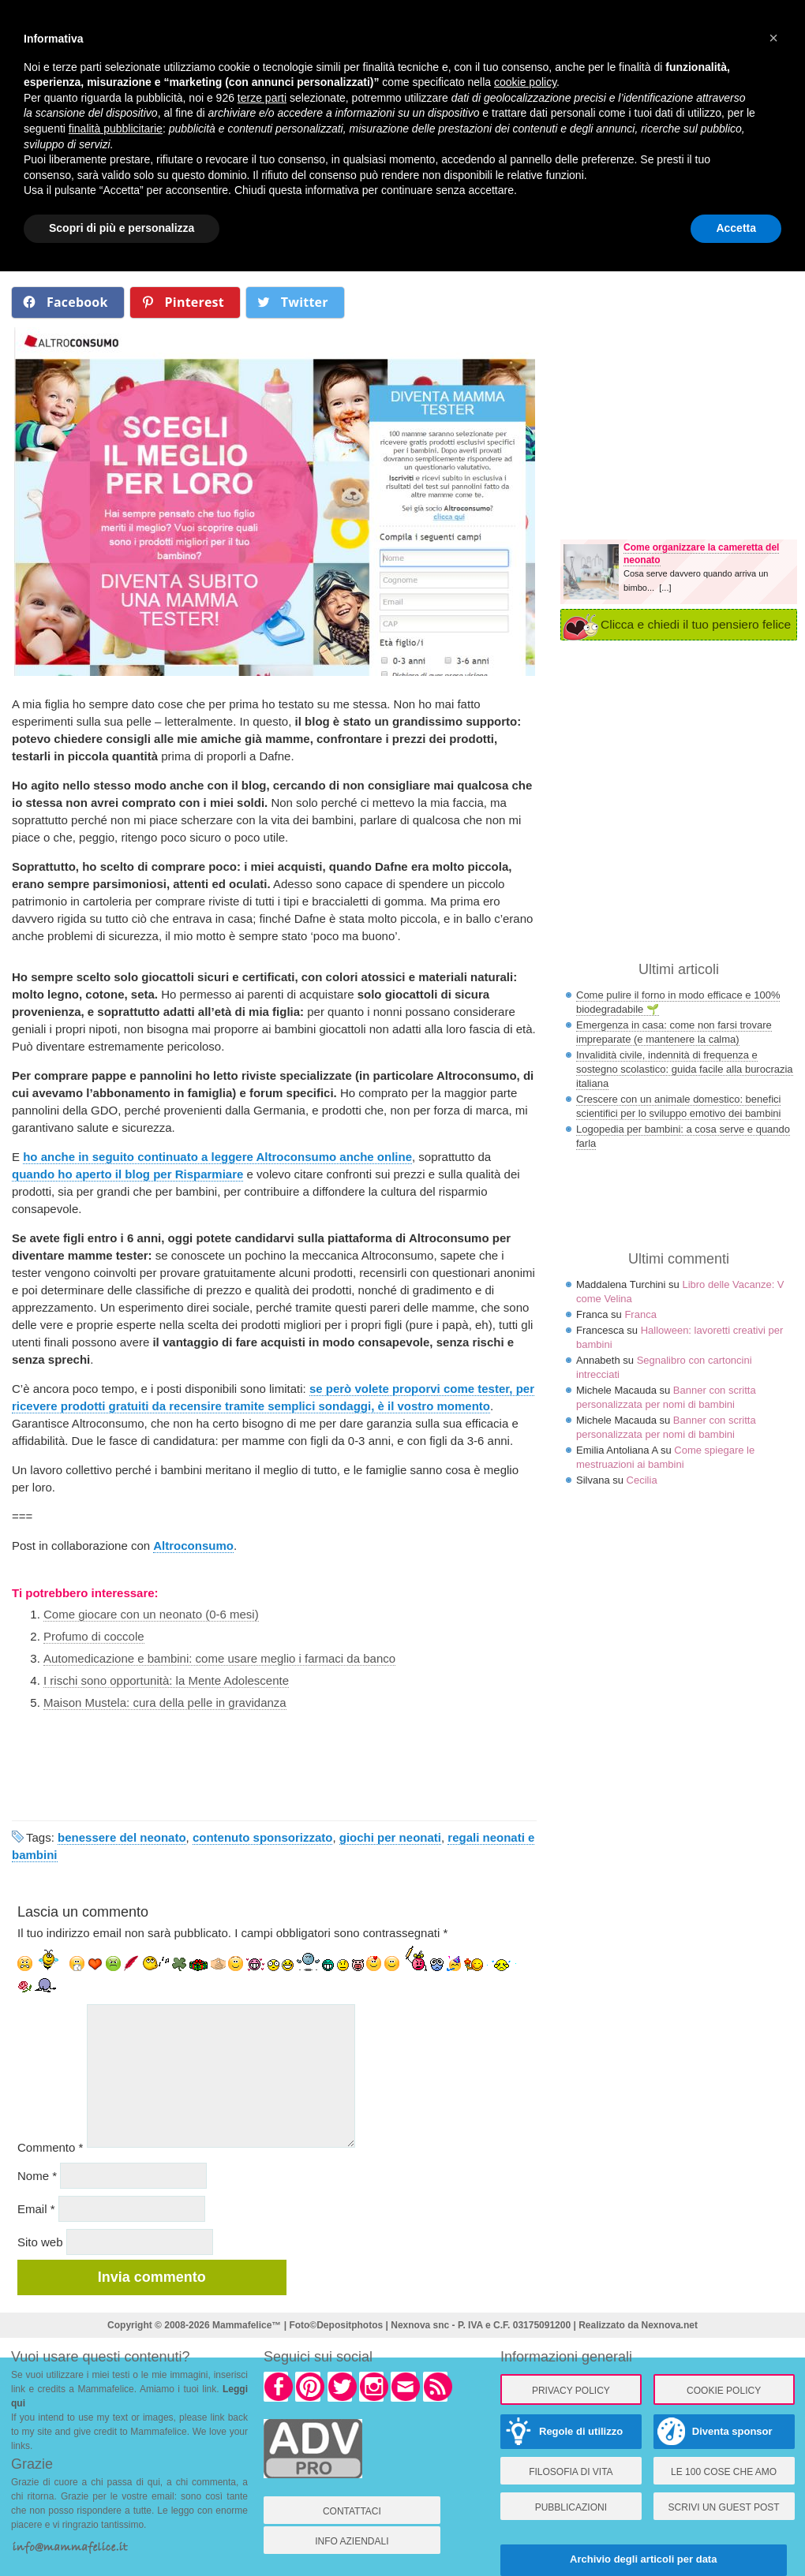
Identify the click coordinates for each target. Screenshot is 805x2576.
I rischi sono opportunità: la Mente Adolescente (166, 1680)
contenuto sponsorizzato (263, 1837)
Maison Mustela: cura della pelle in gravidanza (164, 1702)
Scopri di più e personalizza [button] (121, 228)
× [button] (773, 38)
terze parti (262, 97)
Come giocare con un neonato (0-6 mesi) (151, 1614)
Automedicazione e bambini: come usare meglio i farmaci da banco (219, 1658)
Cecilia (642, 1480)
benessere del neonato (122, 1837)
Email (36, 2209)
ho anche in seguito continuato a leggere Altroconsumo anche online (217, 1156)
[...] (665, 587)
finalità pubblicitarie (116, 128)
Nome (37, 2175)
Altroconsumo (193, 1545)
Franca (640, 1314)
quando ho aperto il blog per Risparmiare (127, 1174)
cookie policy (525, 82)
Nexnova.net (670, 2325)
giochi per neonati (390, 1837)
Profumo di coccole (93, 1636)
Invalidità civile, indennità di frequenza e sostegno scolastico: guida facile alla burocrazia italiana (684, 1069)
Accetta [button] (736, 228)
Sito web (40, 2242)
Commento (50, 2147)
